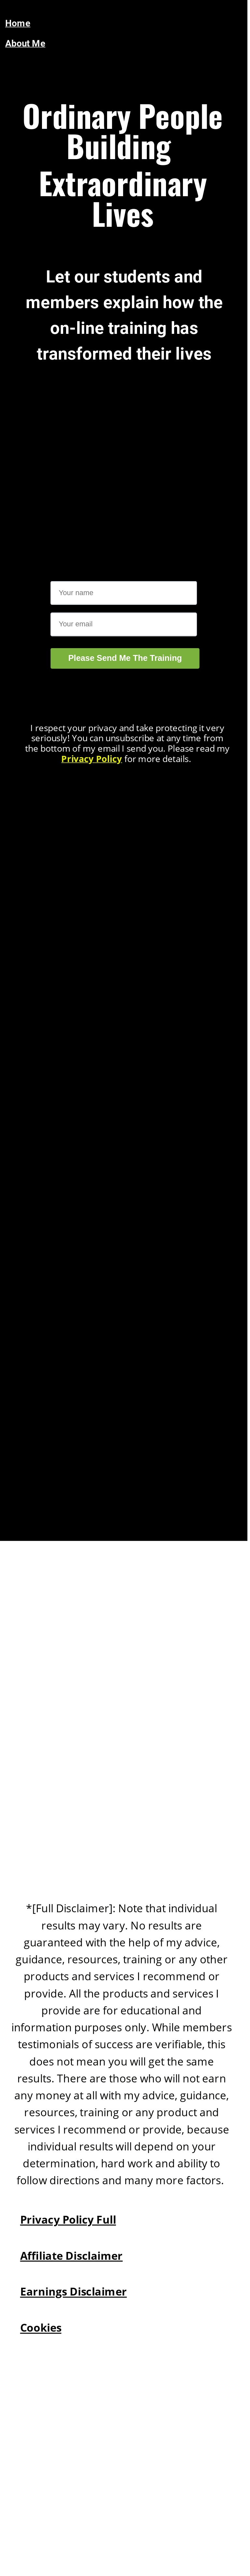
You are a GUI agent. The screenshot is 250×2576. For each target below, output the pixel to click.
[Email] (123, 624)
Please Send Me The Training (125, 658)
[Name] (123, 592)
